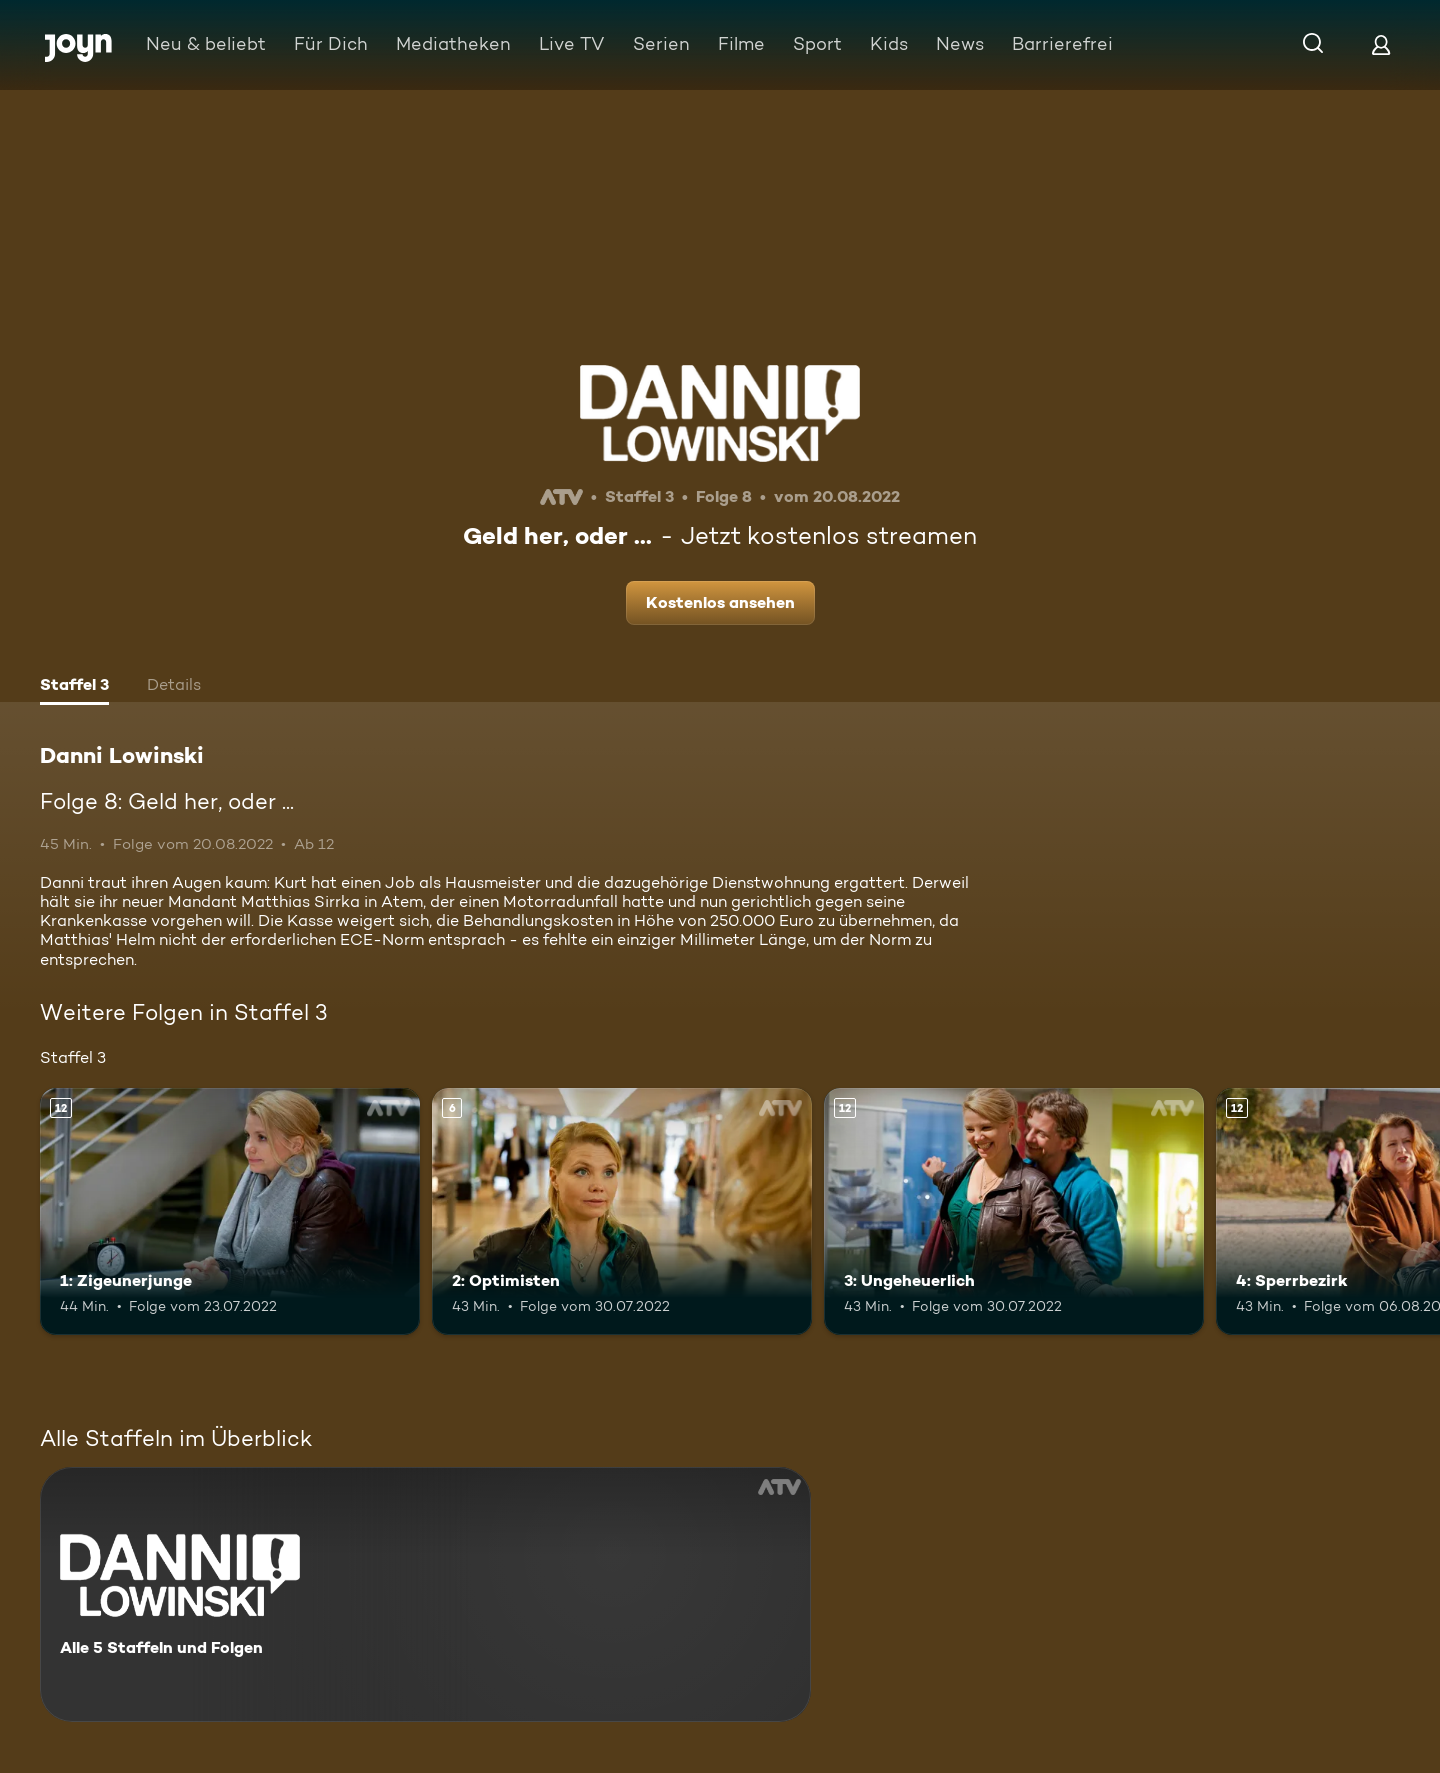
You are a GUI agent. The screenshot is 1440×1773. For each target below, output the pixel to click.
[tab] (74, 687)
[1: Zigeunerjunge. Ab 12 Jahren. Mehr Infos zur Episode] (230, 1211)
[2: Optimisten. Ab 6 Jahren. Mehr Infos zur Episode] (622, 1211)
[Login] (1381, 44)
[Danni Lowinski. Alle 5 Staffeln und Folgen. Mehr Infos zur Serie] (425, 1594)
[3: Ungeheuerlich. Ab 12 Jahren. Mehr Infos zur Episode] (1014, 1211)
